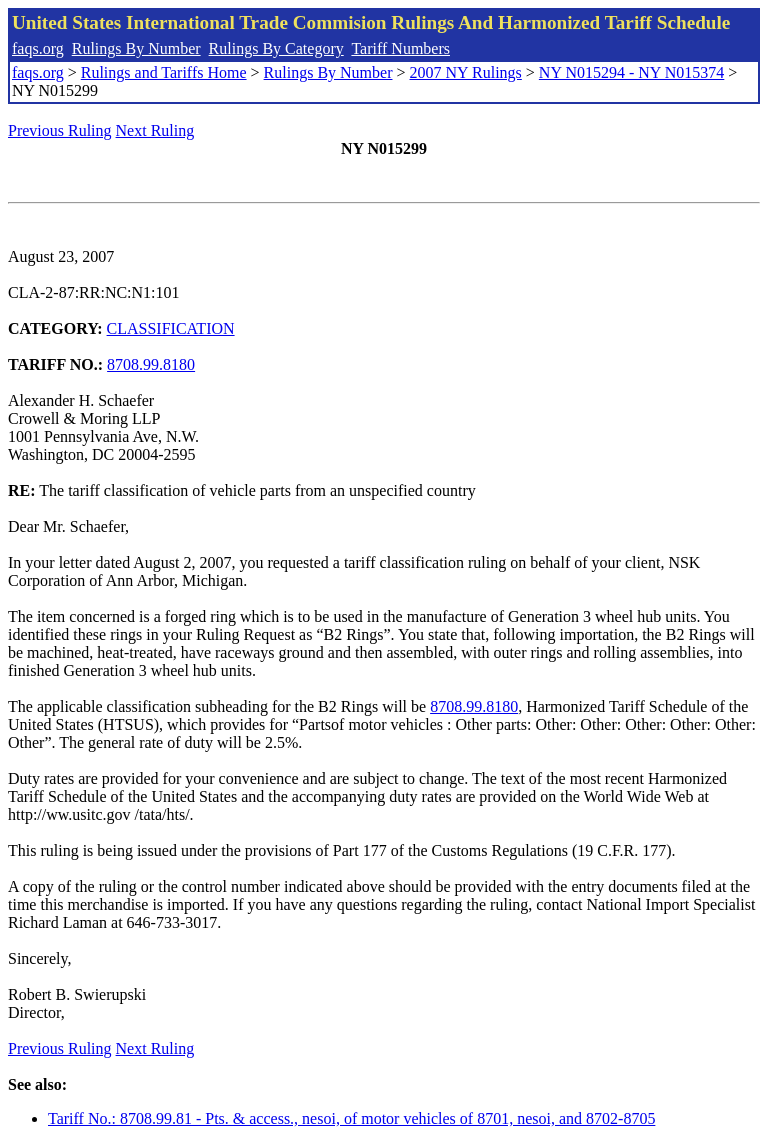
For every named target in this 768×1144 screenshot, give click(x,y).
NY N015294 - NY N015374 (631, 72)
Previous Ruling (60, 130)
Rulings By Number (136, 48)
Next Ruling (155, 130)
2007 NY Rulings (466, 72)
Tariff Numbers (400, 48)
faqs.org (38, 48)
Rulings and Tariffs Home (164, 72)
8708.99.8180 (151, 364)
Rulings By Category (276, 48)
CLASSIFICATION (171, 328)
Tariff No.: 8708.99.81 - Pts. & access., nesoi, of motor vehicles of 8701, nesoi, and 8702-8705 (351, 1118)
